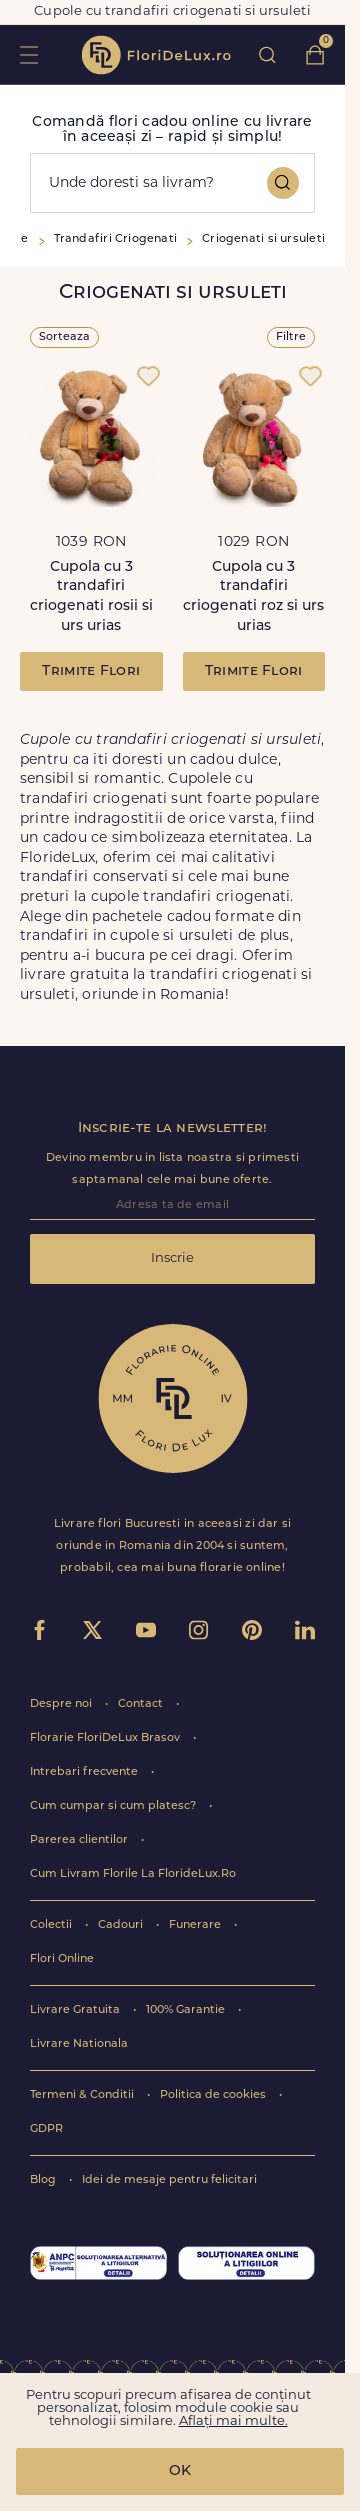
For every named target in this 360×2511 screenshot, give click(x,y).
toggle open (28, 54)
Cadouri (122, 1925)
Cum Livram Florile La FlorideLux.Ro (133, 1874)
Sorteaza (64, 337)
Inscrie (172, 1258)
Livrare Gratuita (76, 2010)
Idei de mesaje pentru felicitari (169, 2180)
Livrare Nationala (79, 2044)
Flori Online (62, 1959)
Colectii (52, 1925)
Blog (44, 2180)
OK (180, 2471)
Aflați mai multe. (233, 2421)
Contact (142, 1704)
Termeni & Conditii (83, 2095)
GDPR (46, 2129)
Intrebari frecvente (85, 1772)
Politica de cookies (214, 2095)
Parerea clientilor (80, 1840)
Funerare (196, 1925)
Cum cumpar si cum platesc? (114, 1806)
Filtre (291, 337)
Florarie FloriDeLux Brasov (106, 1738)
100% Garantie (187, 2010)
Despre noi (62, 1704)
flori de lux (156, 55)
